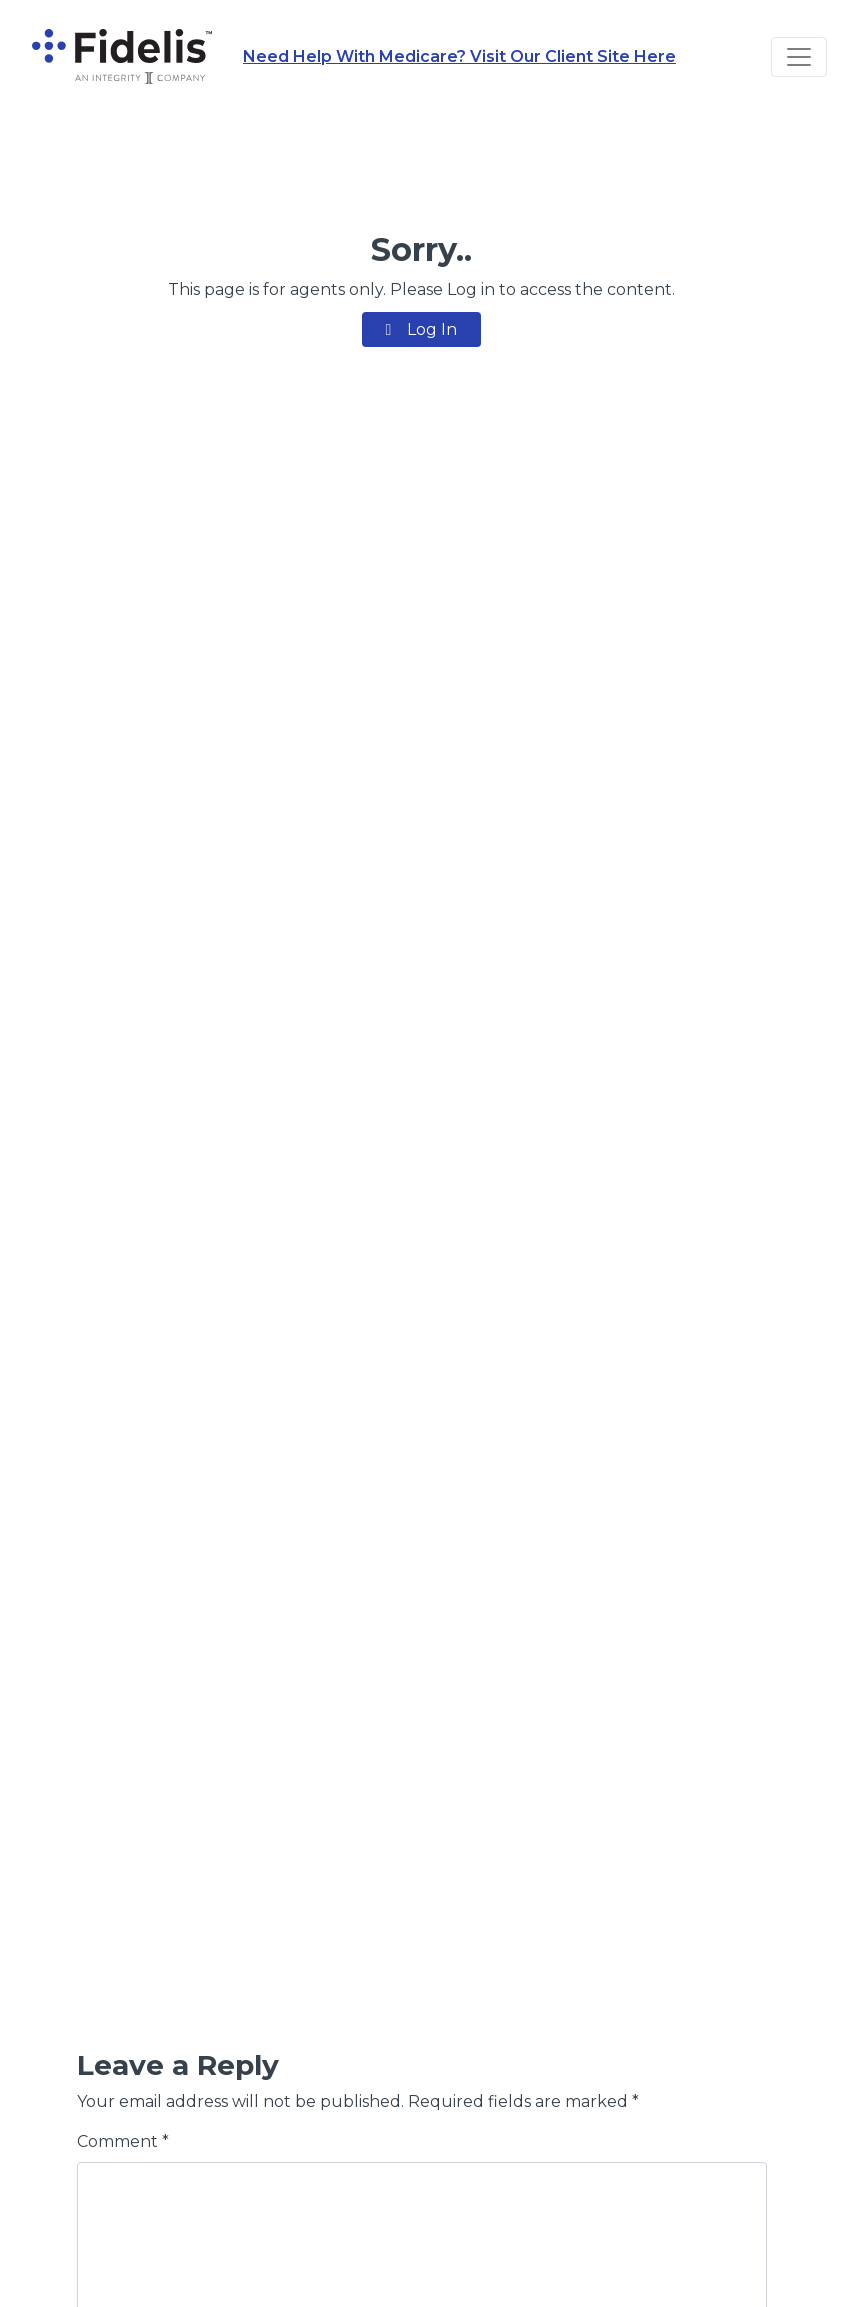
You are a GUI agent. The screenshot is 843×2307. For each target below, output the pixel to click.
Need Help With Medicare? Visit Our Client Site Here (459, 56)
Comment (123, 2141)
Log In (422, 329)
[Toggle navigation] (799, 57)
